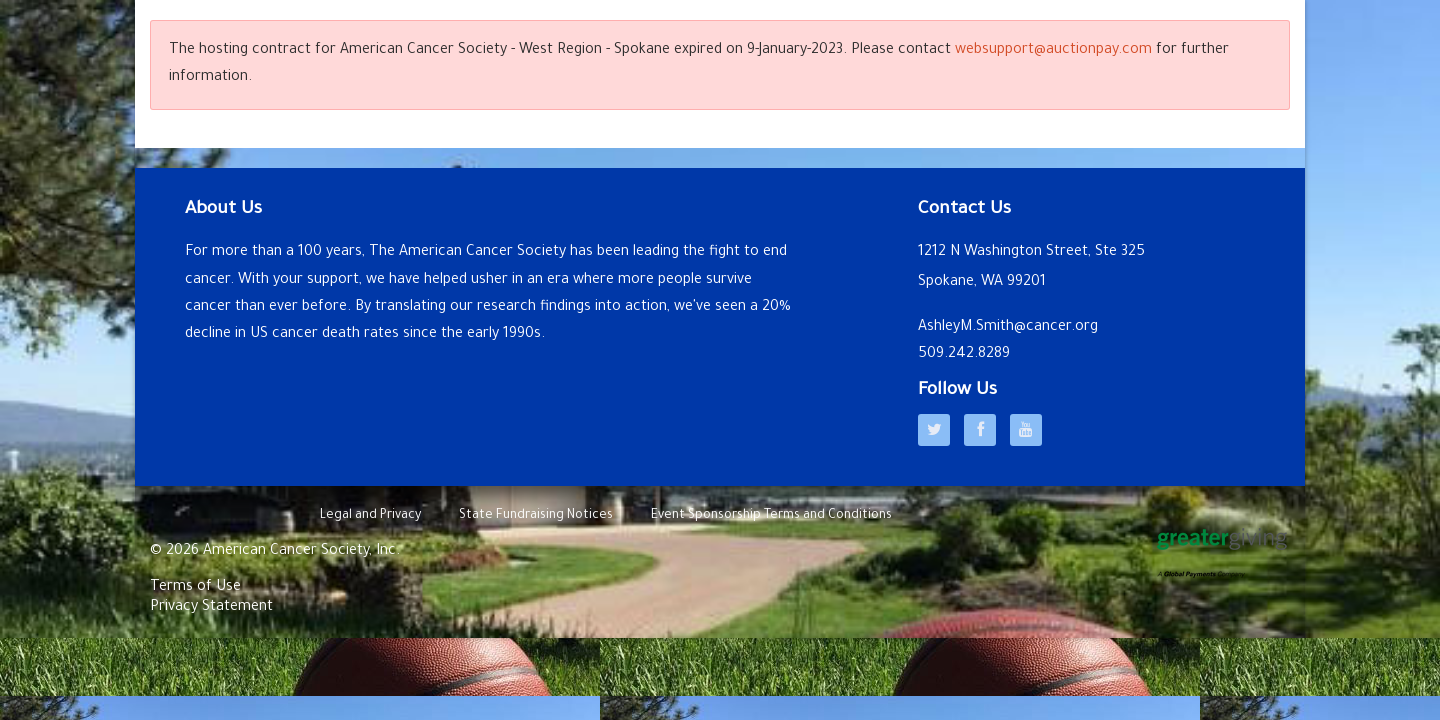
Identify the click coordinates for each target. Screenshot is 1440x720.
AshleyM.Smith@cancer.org (1008, 328)
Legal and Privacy (370, 516)
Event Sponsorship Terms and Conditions (771, 516)
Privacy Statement (211, 608)
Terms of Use (195, 588)
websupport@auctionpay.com (1053, 51)
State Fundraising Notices (536, 516)
